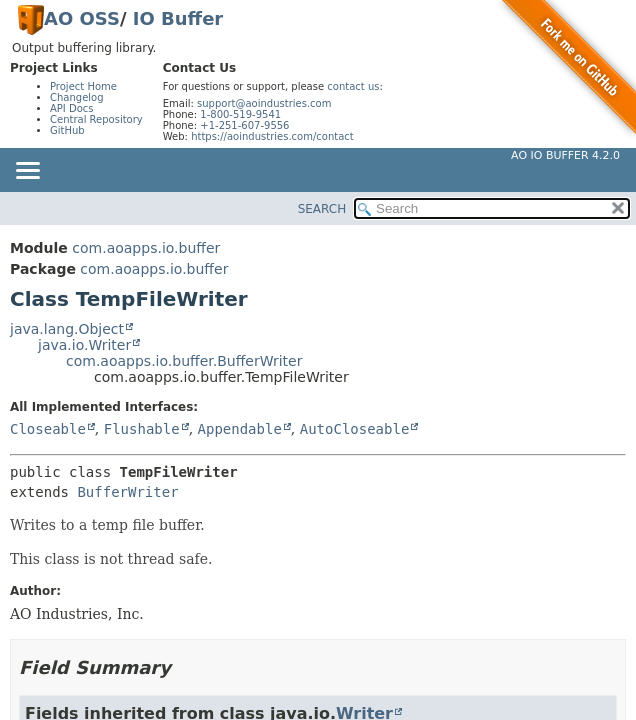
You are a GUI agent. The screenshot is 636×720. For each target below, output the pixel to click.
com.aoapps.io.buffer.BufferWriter (184, 361)
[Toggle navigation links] (27, 172)
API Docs (72, 108)
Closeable (48, 429)
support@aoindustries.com (264, 103)
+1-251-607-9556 (244, 125)
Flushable (142, 429)
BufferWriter (127, 492)
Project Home (83, 86)
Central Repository (96, 119)
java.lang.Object (67, 329)
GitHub (67, 130)
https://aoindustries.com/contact (272, 136)
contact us (353, 86)
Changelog (77, 97)
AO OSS (82, 18)
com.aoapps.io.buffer (146, 248)
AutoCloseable (355, 429)
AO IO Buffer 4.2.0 (565, 155)
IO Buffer (178, 18)
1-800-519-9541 (240, 114)
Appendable (240, 429)
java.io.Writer (84, 345)
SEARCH (322, 209)
